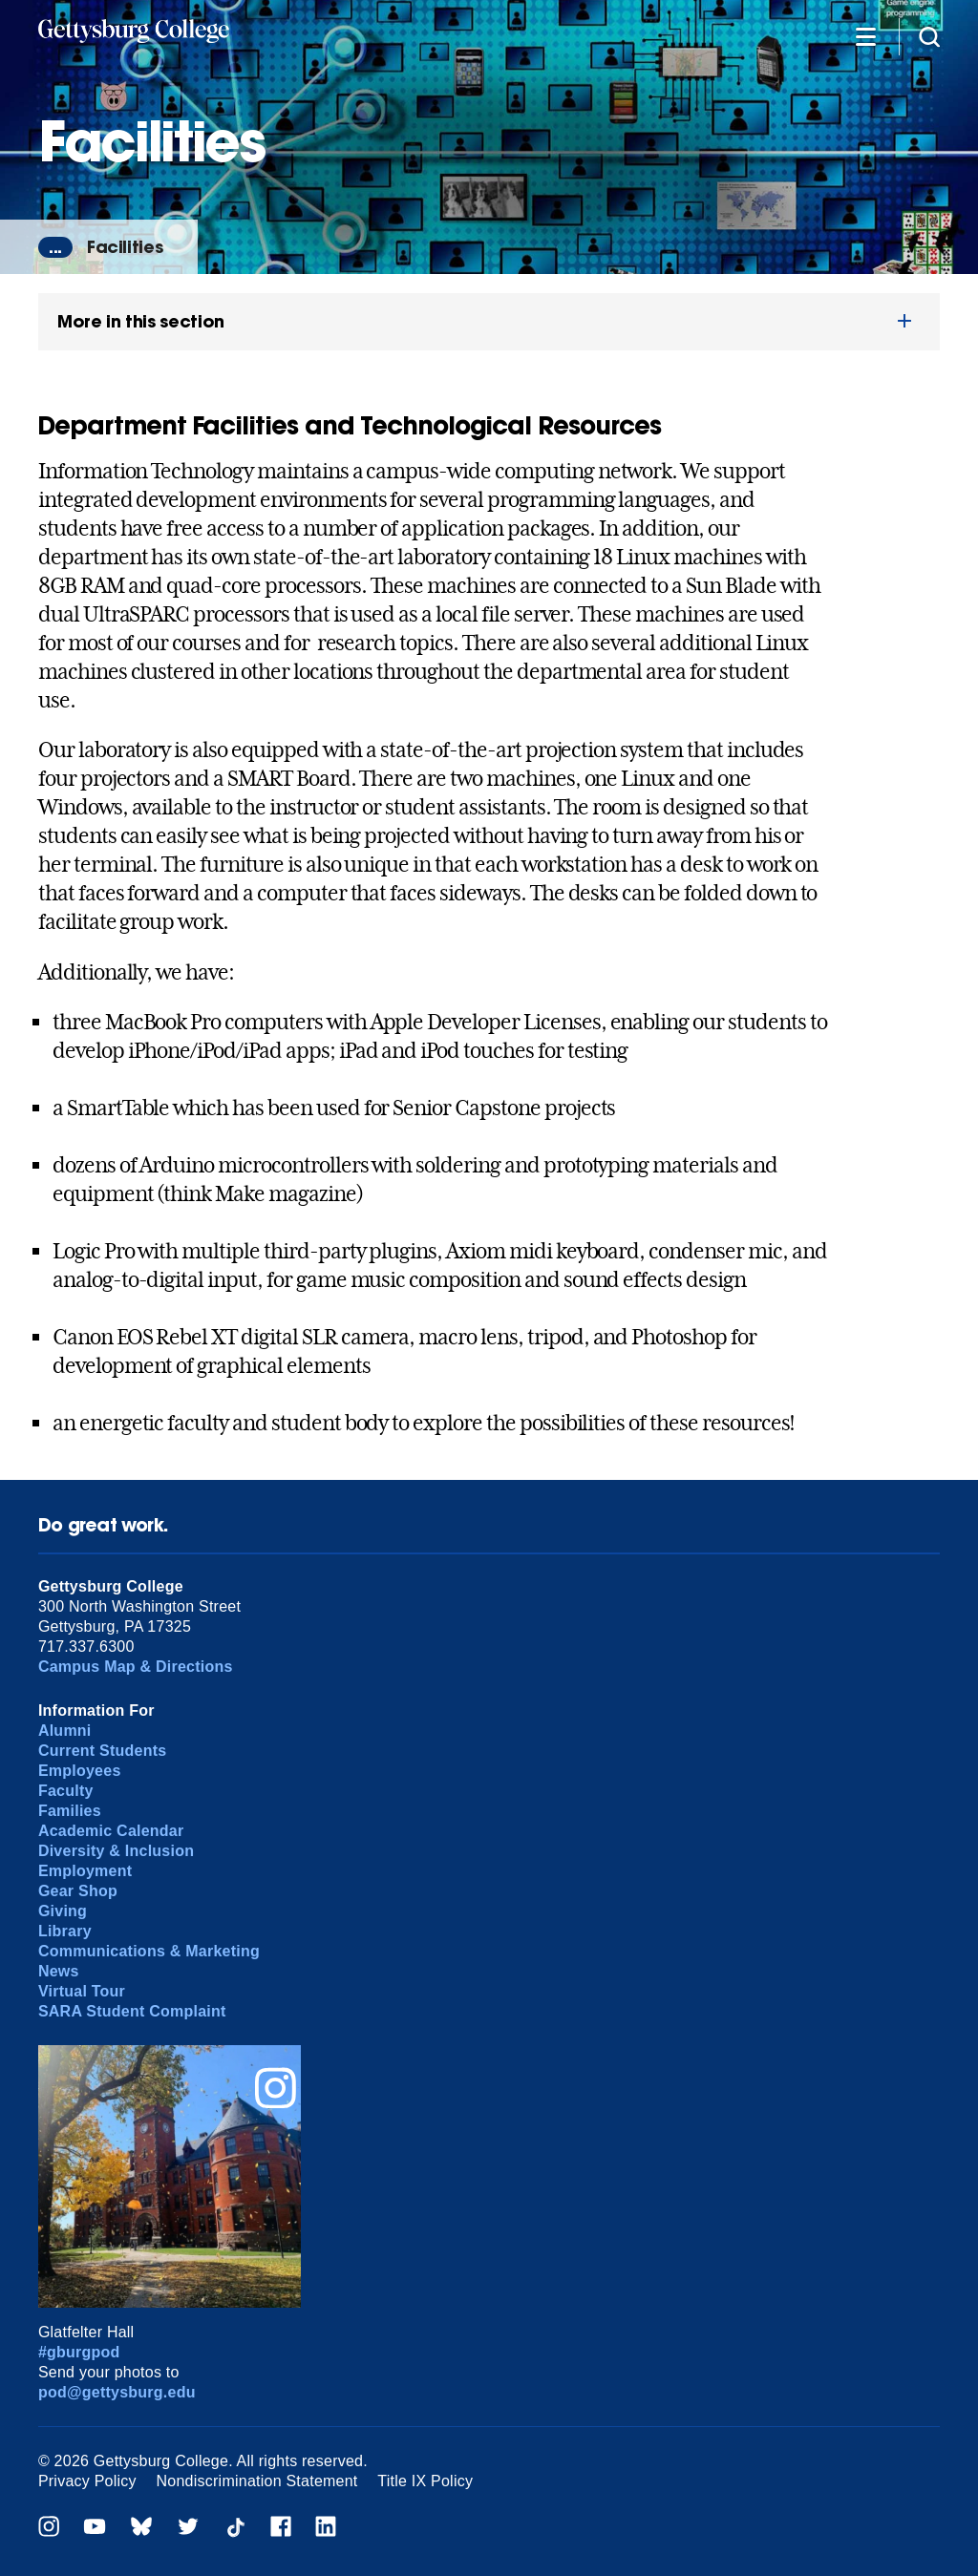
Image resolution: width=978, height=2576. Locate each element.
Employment (85, 1871)
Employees (79, 1771)
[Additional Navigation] (865, 36)
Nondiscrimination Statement (257, 2481)
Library (65, 1931)
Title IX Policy (425, 2481)
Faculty (66, 1791)
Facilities (124, 247)
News (58, 1971)
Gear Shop (77, 1891)
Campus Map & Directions (135, 1666)
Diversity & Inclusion (116, 1851)
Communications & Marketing (149, 1951)
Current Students (102, 1750)
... (55, 247)
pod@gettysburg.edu (117, 2392)
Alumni (65, 1730)
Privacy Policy (87, 2481)
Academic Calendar (111, 1831)
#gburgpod (79, 2352)
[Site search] (929, 36)
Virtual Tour (81, 1991)
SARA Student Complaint (132, 2011)
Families (69, 1811)
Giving (62, 1911)
